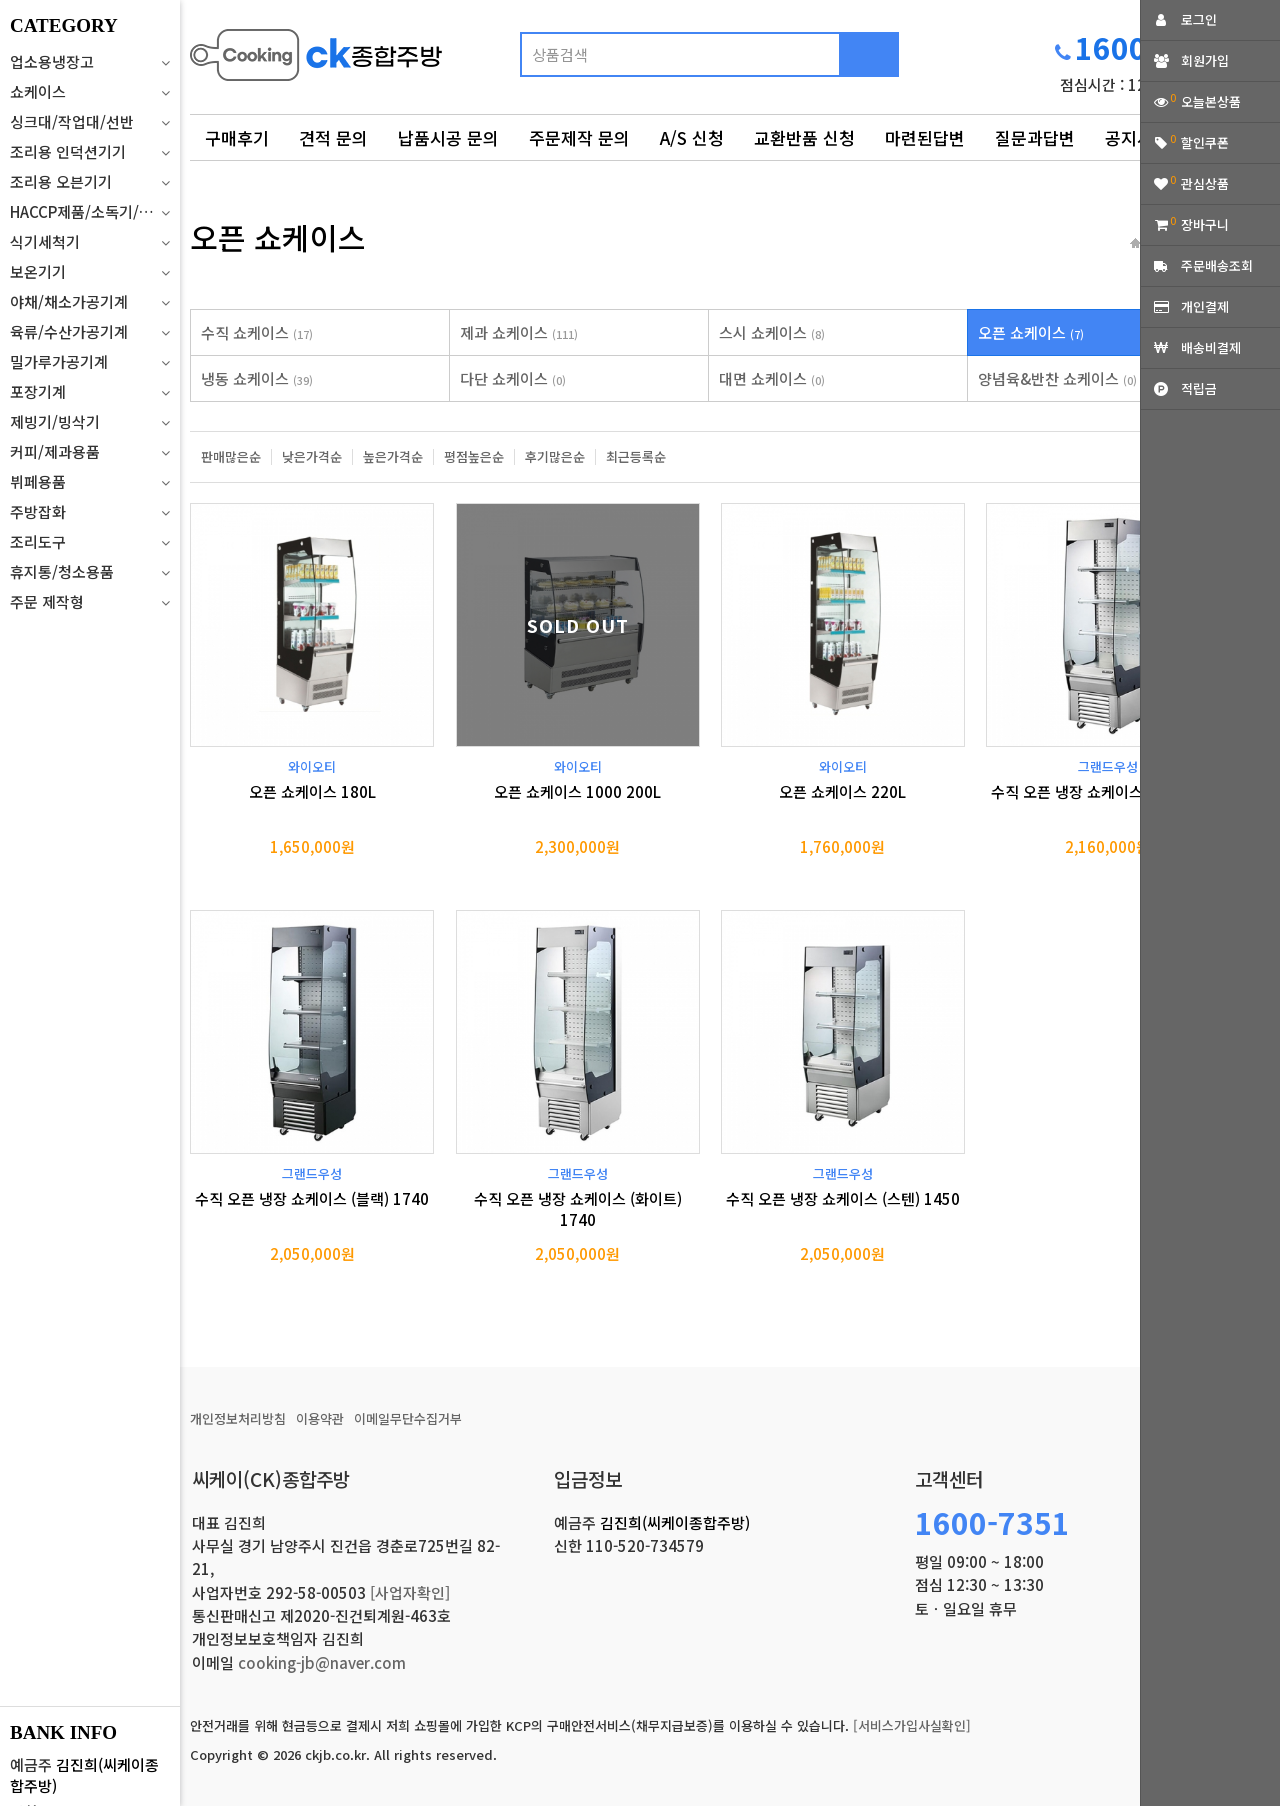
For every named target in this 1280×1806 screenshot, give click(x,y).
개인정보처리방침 (238, 1418)
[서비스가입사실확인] (912, 1725)
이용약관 (320, 1418)
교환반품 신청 (804, 137)
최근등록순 (636, 457)
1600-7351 (992, 1522)
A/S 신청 (692, 137)
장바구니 (1205, 224)
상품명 (190, 25)
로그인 (1199, 19)
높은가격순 (393, 457)
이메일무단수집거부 (408, 1418)
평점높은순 (474, 457)
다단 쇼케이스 (513, 378)
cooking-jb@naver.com (322, 1662)
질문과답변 (1035, 137)
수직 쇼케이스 (257, 332)
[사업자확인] (410, 1592)
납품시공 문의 (448, 137)
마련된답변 (925, 137)
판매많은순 (231, 457)
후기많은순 (555, 457)
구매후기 (237, 137)
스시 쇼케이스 (772, 332)
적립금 (1199, 388)
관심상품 (1205, 183)
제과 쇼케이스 (519, 332)
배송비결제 (1211, 347)
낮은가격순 (312, 457)
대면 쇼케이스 (772, 378)
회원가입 (1205, 60)
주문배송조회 (1217, 265)
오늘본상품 (1211, 101)
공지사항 (1137, 137)
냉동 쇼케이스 (257, 378)
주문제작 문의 (579, 137)
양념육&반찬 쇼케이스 (1057, 378)
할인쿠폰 (1205, 142)
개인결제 (1205, 306)
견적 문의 (333, 137)
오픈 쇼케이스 (1031, 332)
